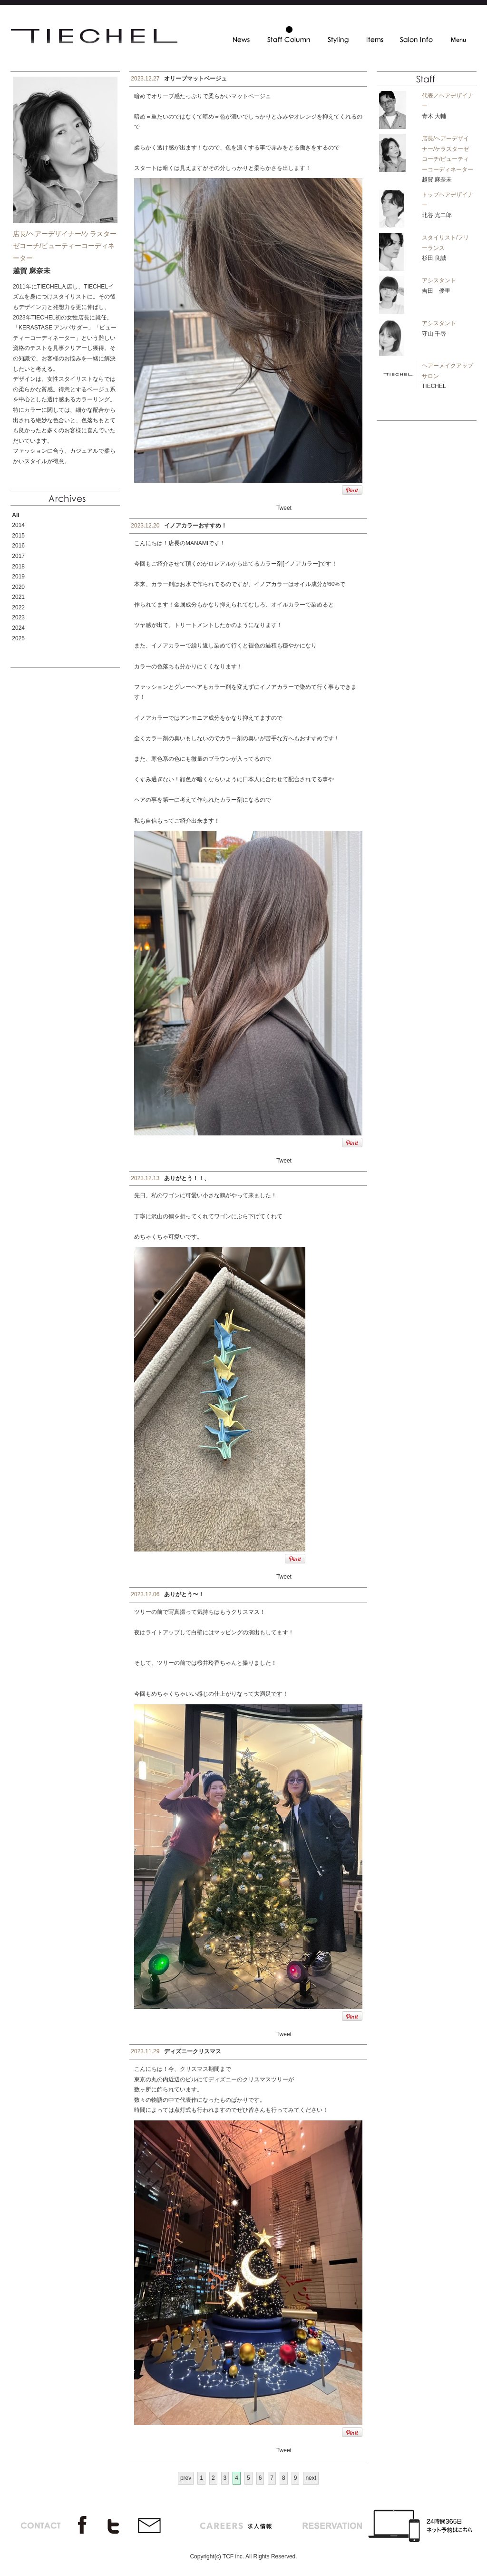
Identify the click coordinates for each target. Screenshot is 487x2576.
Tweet (284, 508)
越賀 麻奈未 (437, 179)
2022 (18, 607)
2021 (18, 597)
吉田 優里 (436, 291)
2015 (18, 535)
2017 (18, 556)
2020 (18, 587)
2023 (18, 617)
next (310, 2478)
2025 (18, 638)
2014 (18, 525)
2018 (18, 566)
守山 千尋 (434, 333)
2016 (18, 545)
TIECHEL (434, 386)
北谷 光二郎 (437, 215)
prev (185, 2478)
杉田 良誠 (434, 258)
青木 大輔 (434, 116)
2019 (18, 576)
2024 (18, 628)
